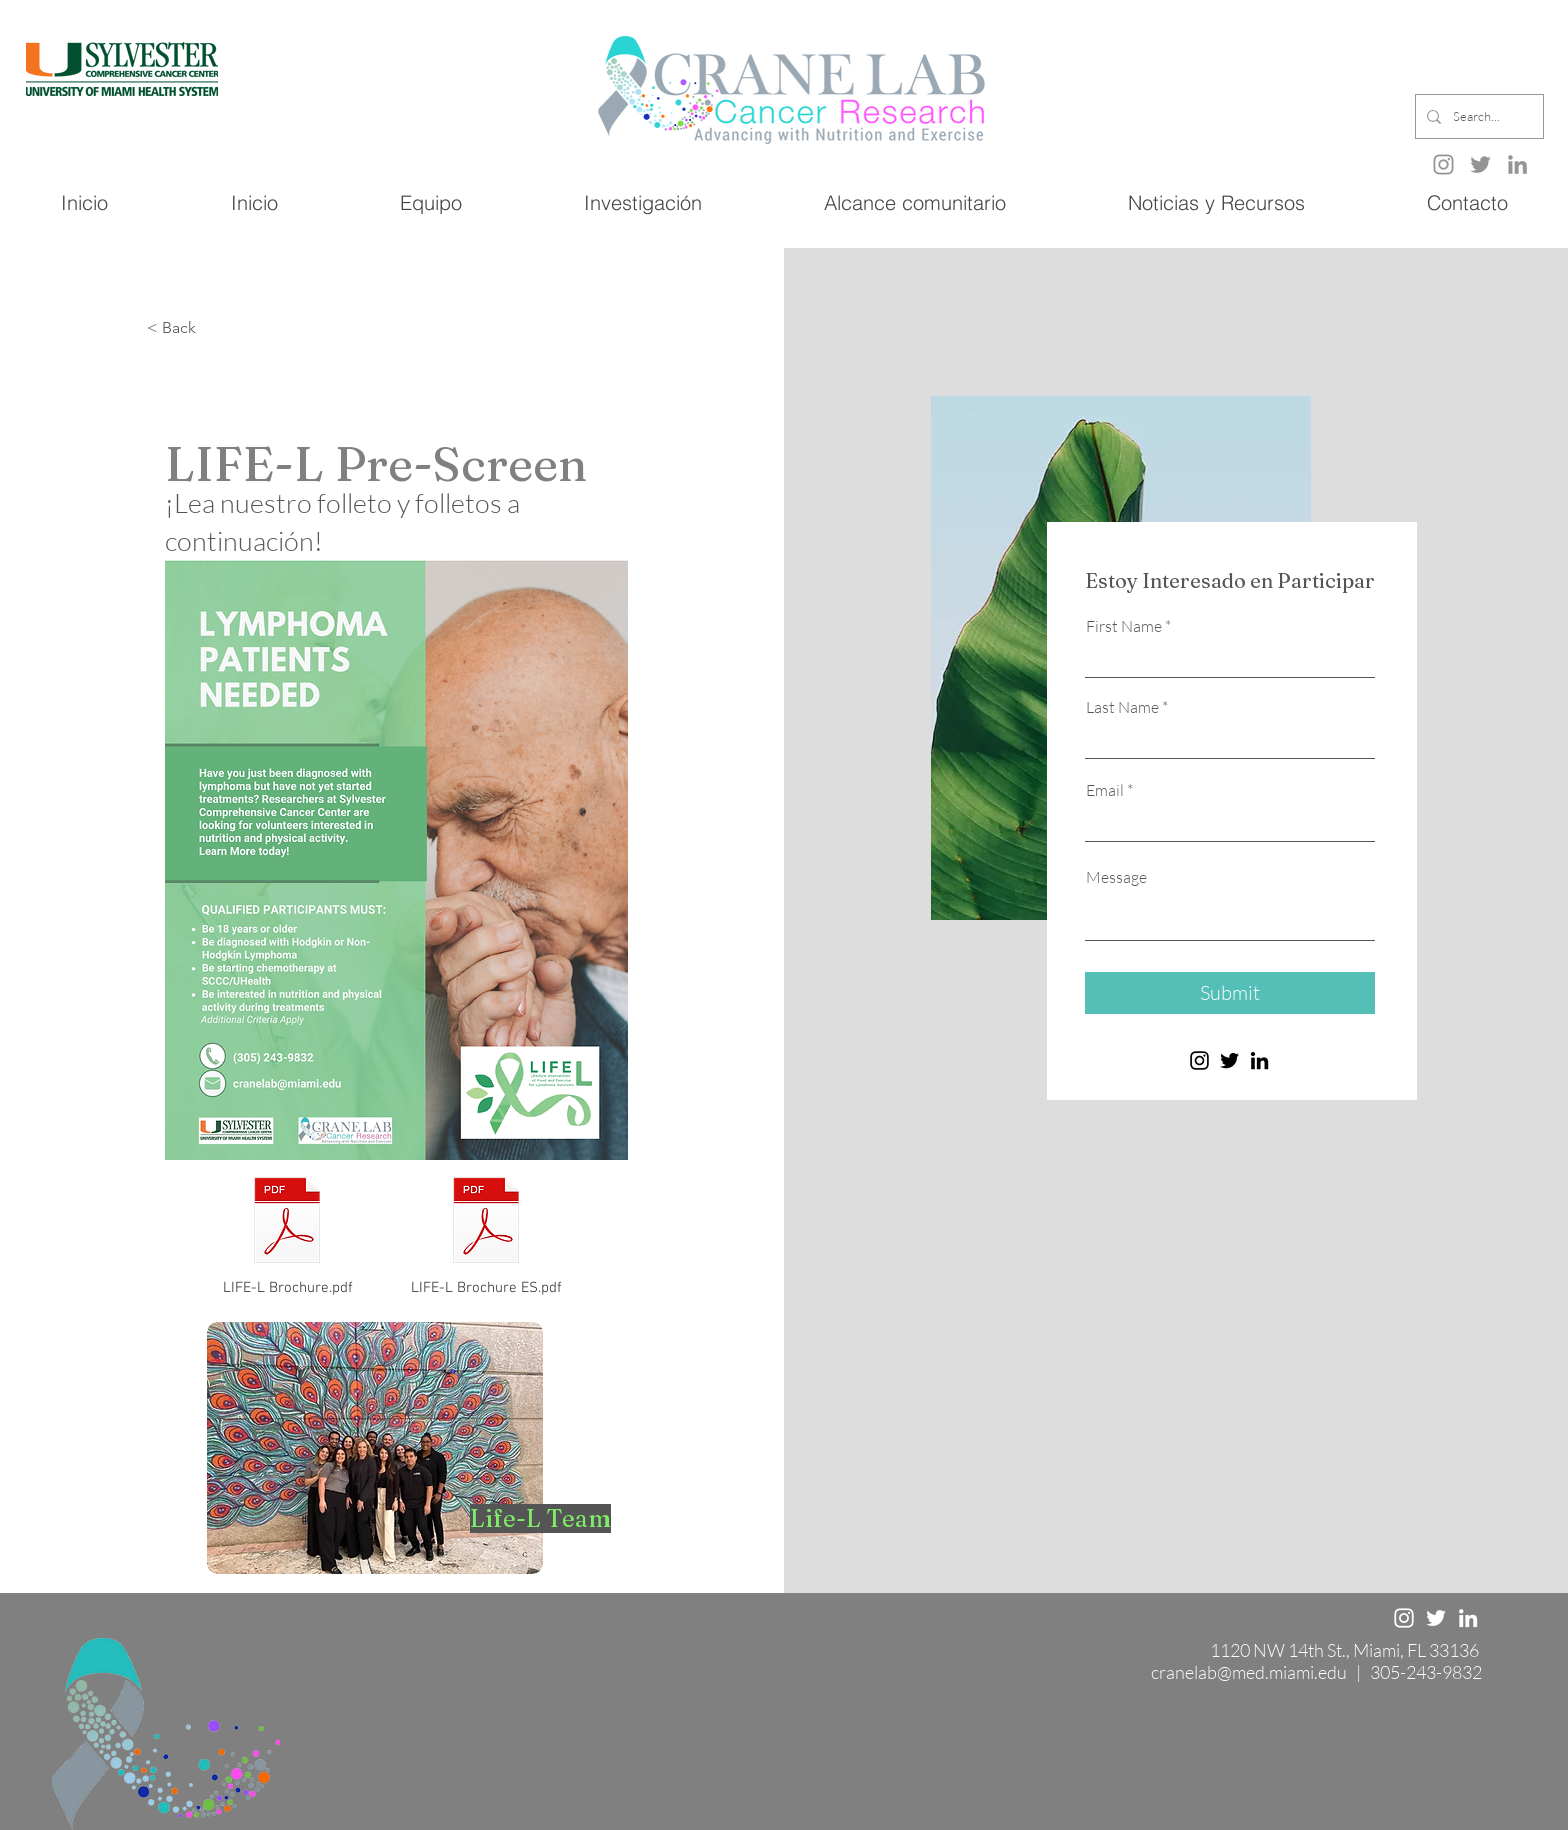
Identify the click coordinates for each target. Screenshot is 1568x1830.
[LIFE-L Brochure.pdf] (287, 1234)
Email (1105, 790)
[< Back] (213, 328)
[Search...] (1477, 116)
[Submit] (1230, 993)
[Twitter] (1480, 164)
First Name (1124, 626)
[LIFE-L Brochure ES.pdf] (486, 1233)
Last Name (1122, 707)
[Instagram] (1199, 1060)
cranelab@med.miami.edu (1249, 1672)
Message (1116, 877)
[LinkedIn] (1517, 164)
